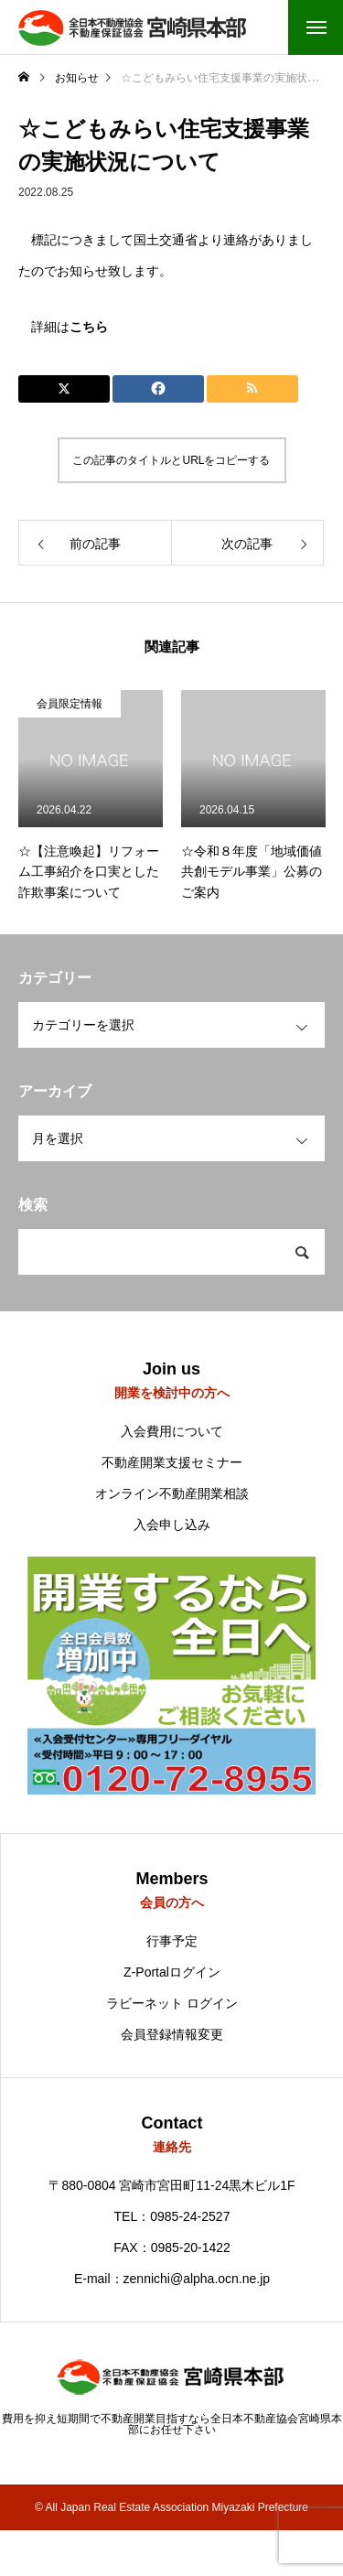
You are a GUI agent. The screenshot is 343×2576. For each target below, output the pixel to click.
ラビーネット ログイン (172, 2003)
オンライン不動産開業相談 (172, 1493)
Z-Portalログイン (171, 1972)
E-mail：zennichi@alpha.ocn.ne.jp (172, 2278)
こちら (89, 326)
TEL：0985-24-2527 (172, 2216)
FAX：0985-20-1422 (171, 2247)
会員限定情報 (69, 703)
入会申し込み (172, 1525)
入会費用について (172, 1431)
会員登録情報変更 (172, 2034)
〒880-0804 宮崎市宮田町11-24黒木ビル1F (171, 2185)
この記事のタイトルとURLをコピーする (171, 460)
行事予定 (172, 1941)
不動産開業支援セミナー (172, 1462)
